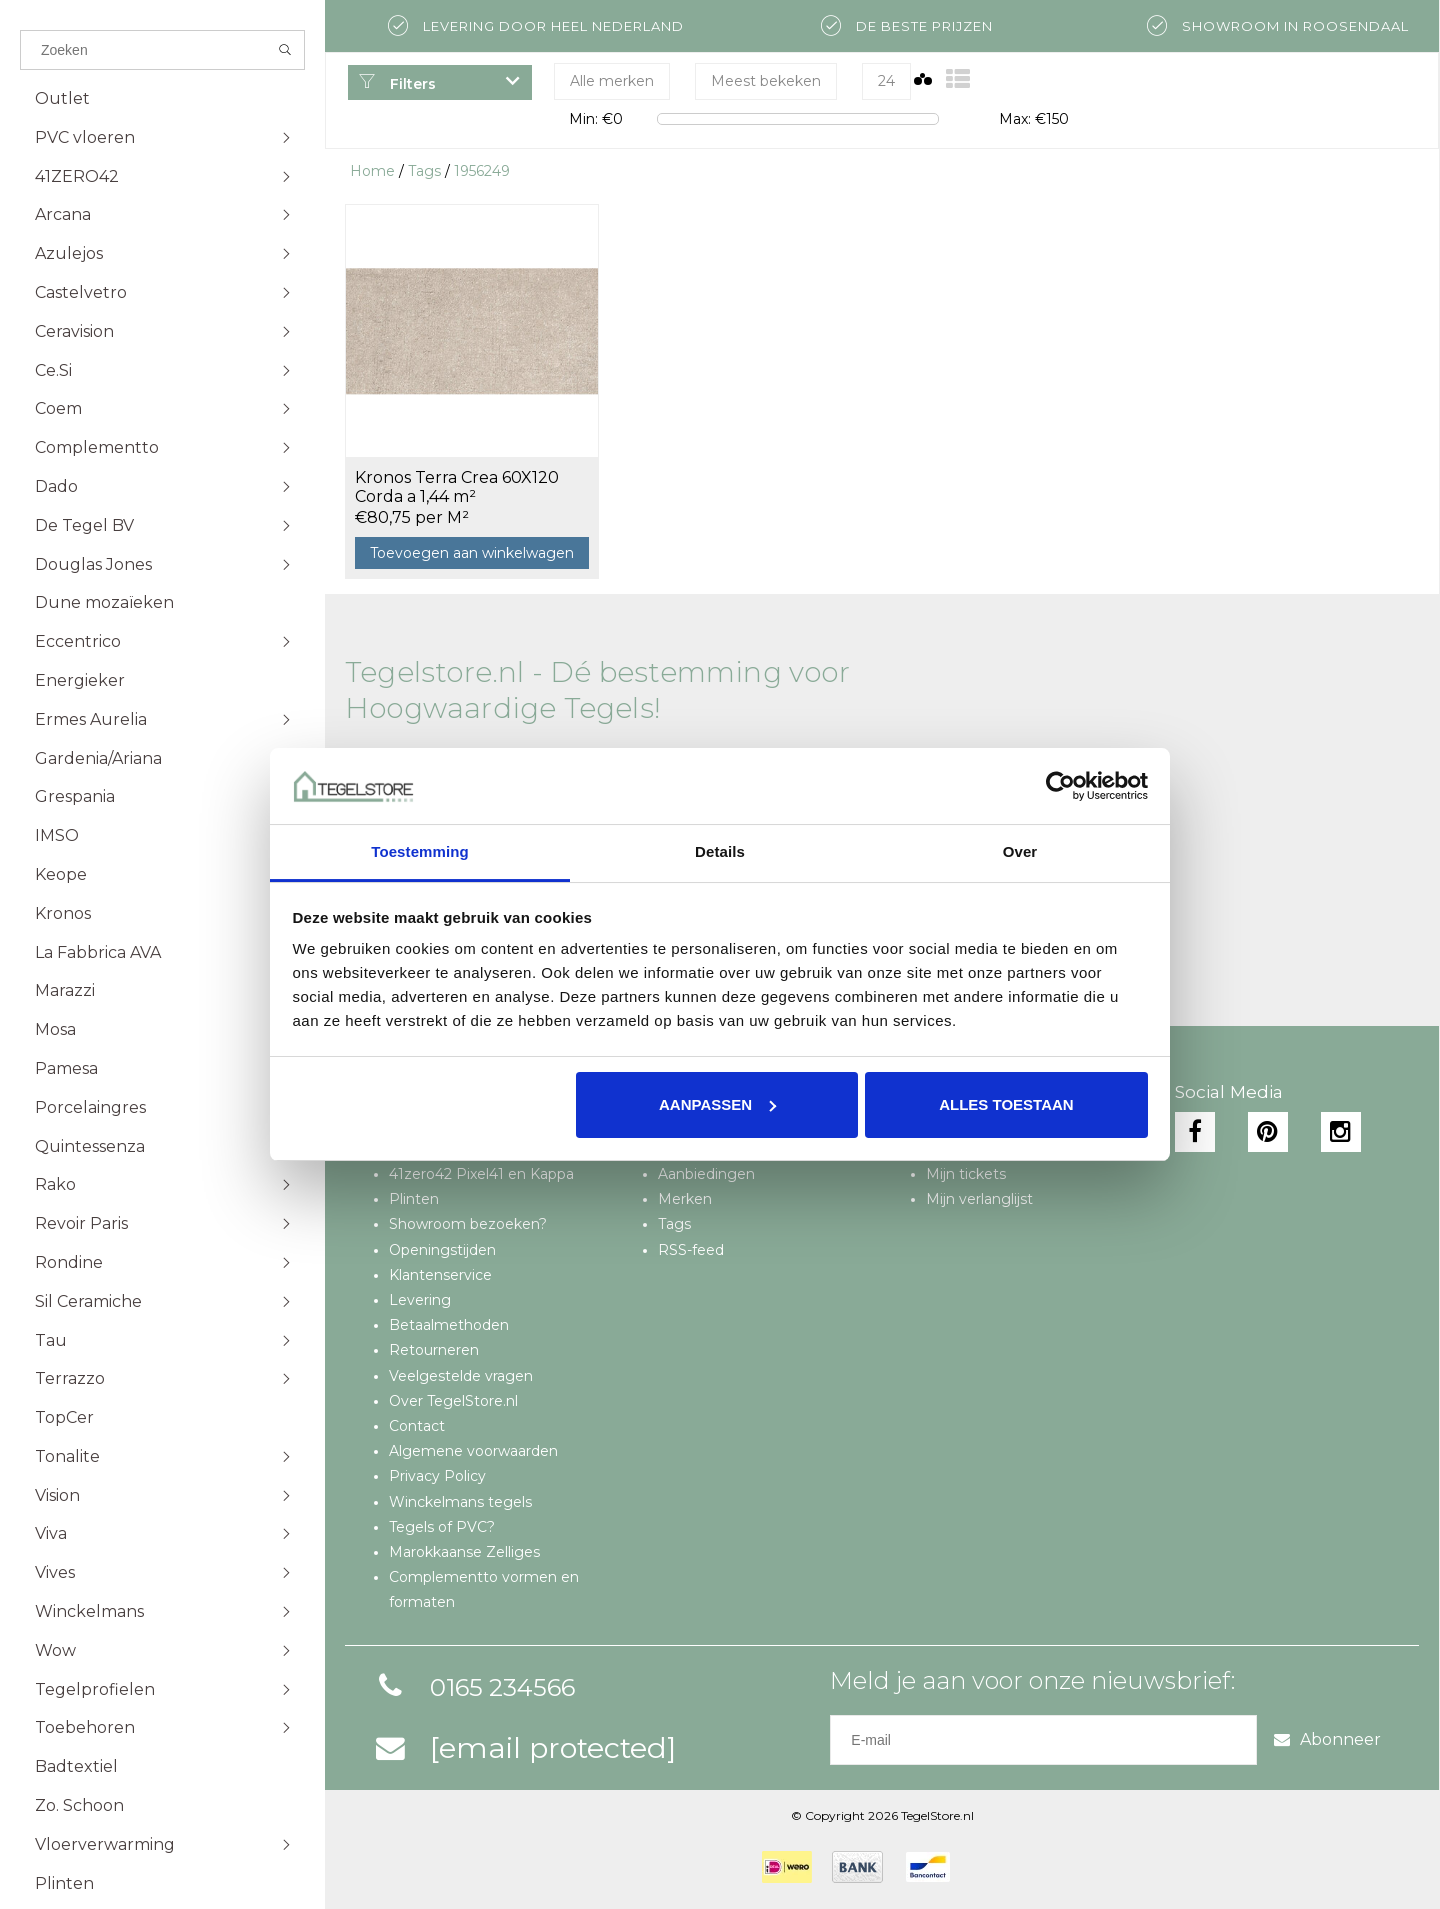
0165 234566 (472, 1687)
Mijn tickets (966, 1174)
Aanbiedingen (706, 1174)
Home (372, 171)
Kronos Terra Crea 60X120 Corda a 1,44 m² (457, 487)
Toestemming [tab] (420, 851)
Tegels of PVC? (442, 1527)
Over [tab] (1020, 851)
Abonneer (1327, 1739)
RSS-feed (691, 1250)
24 (886, 81)
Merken (685, 1199)
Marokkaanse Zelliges (464, 1552)
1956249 (482, 171)
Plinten (414, 1199)
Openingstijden (442, 1250)
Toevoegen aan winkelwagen (472, 553)
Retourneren (434, 1350)
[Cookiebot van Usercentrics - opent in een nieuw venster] (1060, 786)
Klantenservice (440, 1275)
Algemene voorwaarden (473, 1451)
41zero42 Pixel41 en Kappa (481, 1174)
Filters (397, 84)
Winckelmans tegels (460, 1502)
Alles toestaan (1006, 1104)
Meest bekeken (766, 81)
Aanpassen (717, 1104)
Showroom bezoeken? (468, 1224)
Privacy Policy (437, 1476)
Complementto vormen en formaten (484, 1589)
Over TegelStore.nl (453, 1401)
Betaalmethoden (449, 1325)
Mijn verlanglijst (979, 1199)
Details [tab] (720, 851)
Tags (424, 171)
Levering (420, 1300)
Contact (417, 1426)
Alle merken (612, 81)
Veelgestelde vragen (461, 1376)
